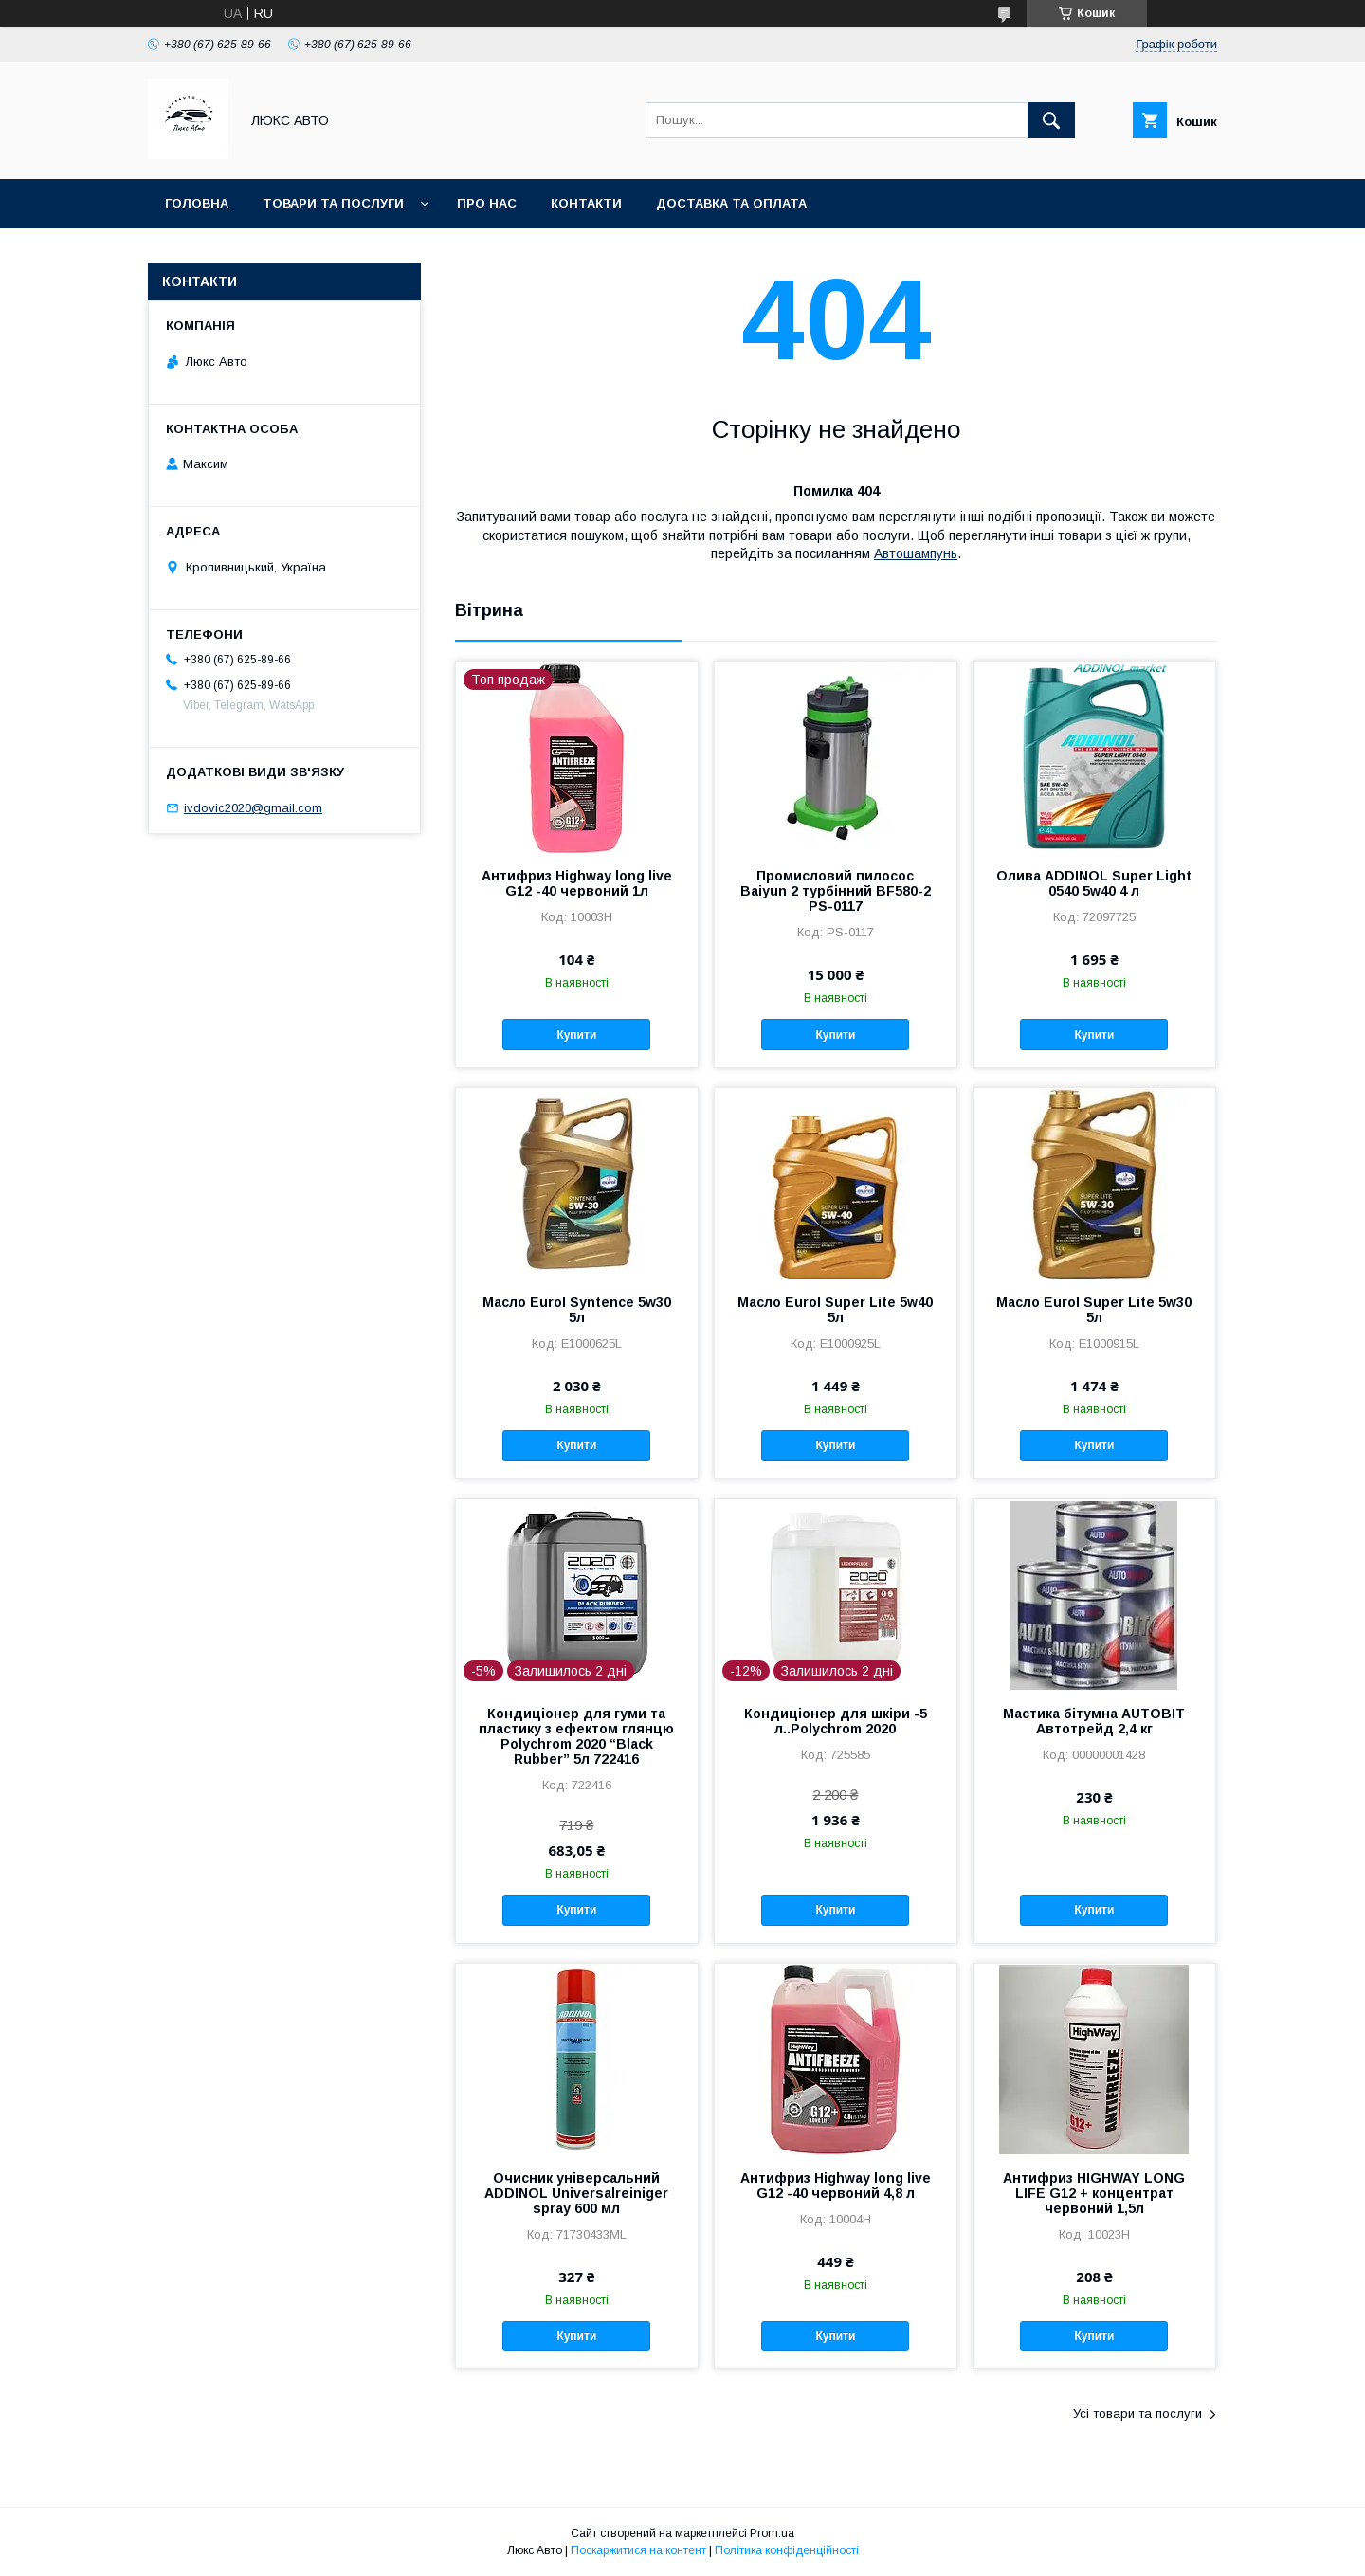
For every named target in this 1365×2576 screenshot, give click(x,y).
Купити (576, 1035)
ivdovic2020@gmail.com (253, 808)
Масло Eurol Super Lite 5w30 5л (1094, 1310)
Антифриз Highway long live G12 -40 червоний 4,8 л (835, 2185)
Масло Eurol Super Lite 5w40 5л (835, 1310)
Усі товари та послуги (1137, 2413)
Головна (196, 203)
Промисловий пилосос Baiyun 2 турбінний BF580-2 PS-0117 (835, 891)
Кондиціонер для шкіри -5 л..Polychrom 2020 (835, 1721)
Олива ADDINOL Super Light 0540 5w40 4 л (1094, 883)
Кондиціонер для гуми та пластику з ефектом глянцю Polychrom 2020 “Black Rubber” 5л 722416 (576, 1736)
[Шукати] (1051, 120)
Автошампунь (915, 553)
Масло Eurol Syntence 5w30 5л (576, 1310)
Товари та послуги (333, 203)
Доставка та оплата (731, 203)
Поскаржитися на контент (638, 2550)
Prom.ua (772, 2533)
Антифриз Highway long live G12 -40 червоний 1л (577, 883)
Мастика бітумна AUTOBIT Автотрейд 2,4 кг (1094, 1721)
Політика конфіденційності (787, 2550)
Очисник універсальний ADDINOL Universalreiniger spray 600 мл (576, 2193)
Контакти (586, 203)
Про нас (487, 203)
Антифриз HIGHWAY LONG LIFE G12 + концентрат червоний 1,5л (1094, 2193)
